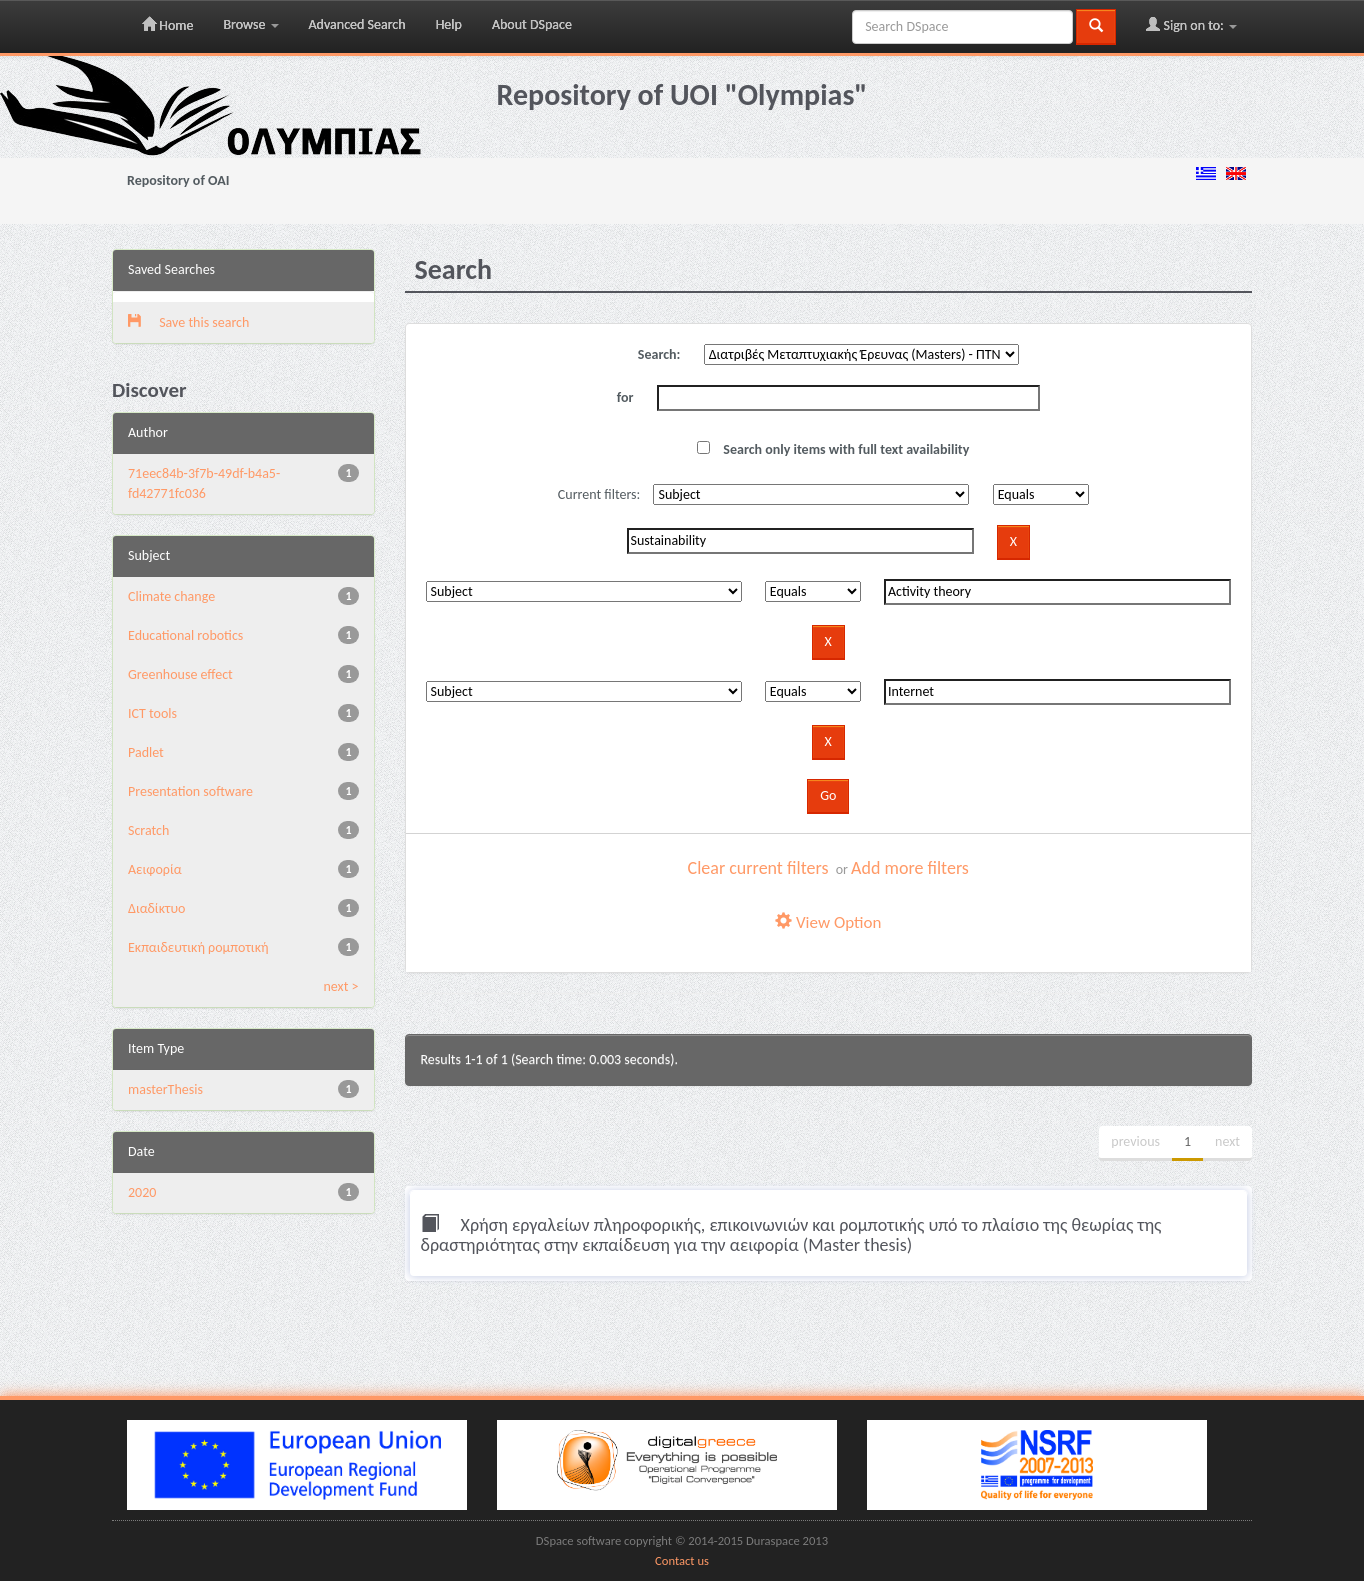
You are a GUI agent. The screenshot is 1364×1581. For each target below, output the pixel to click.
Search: (659, 354)
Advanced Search (357, 24)
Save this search (188, 322)
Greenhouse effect (180, 674)
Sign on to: (1191, 25)
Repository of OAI (178, 180)
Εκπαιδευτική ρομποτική (198, 947)
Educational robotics (185, 635)
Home (167, 25)
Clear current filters (758, 868)
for (625, 397)
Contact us (682, 1560)
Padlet (146, 752)
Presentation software (190, 791)
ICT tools (152, 713)
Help (449, 24)
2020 (142, 1192)
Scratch (148, 830)
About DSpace (532, 24)
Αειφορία (155, 869)
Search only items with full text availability (833, 449)
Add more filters (910, 868)
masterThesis (165, 1089)
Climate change (171, 596)
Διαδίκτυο (156, 908)
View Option (828, 922)
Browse (250, 24)
